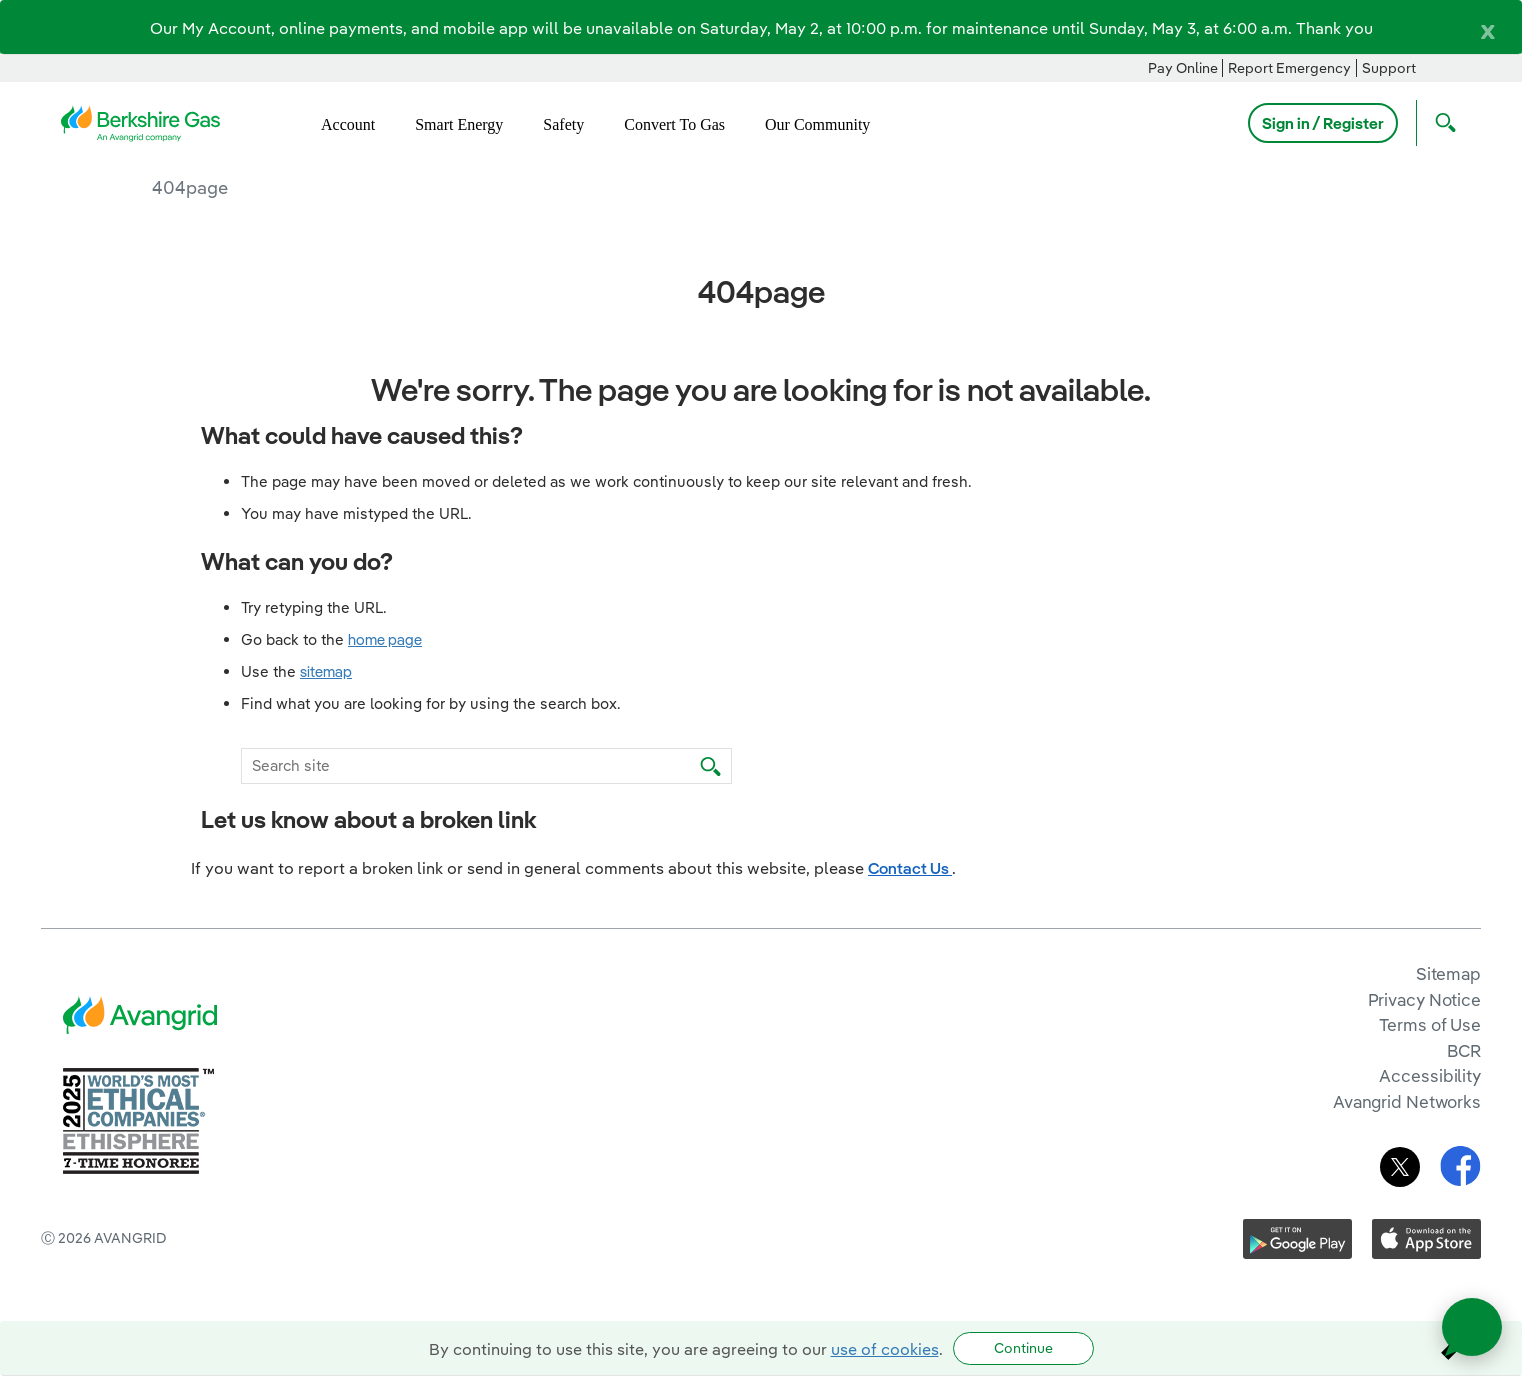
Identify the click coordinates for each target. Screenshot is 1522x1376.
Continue (1023, 1348)
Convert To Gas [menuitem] (674, 124)
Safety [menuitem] (563, 124)
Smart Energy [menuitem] (459, 124)
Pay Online (1183, 68)
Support (1389, 68)
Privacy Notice (1424, 999)
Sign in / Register (1323, 123)
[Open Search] (1441, 123)
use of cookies (885, 1349)
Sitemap (1448, 973)
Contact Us (910, 868)
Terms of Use (1430, 1024)
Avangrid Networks (1407, 1101)
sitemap (326, 671)
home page (385, 639)
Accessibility (1430, 1075)
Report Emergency (1289, 68)
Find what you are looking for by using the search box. (431, 703)
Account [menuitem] (348, 124)
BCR (1464, 1050)
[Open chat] (1472, 1327)
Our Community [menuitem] (817, 124)
